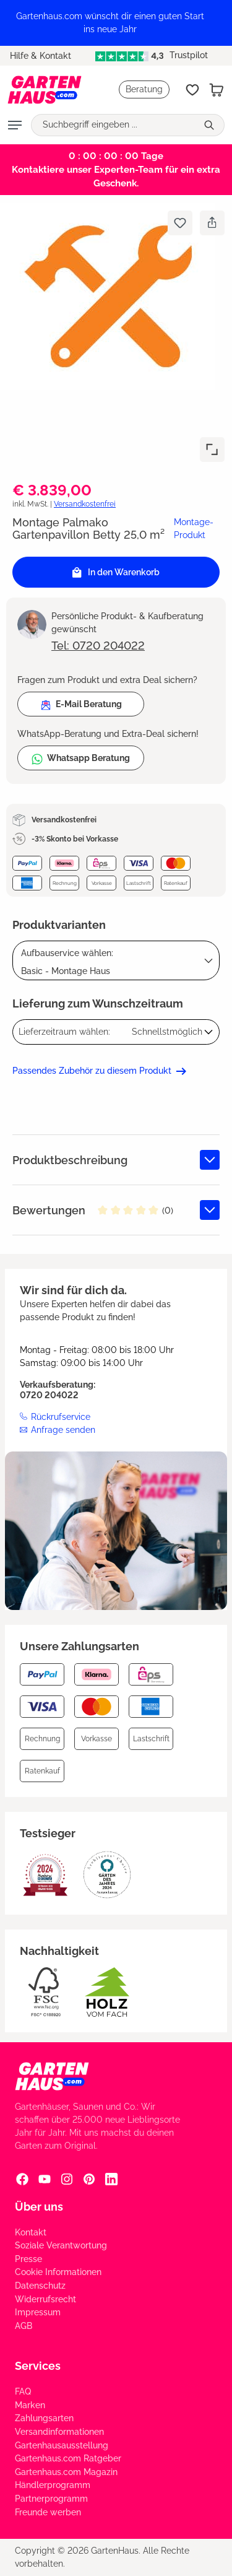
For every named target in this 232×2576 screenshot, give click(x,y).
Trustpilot (151, 55)
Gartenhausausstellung (61, 2445)
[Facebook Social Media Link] (22, 2179)
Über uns (39, 2206)
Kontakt (30, 2232)
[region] (116, 23)
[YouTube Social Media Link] (44, 2179)
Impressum (38, 2312)
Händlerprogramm (52, 2485)
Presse (28, 2259)
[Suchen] (211, 125)
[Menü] (14, 125)
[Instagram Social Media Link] (66, 2179)
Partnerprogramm (51, 2499)
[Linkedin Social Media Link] (111, 2179)
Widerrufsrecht (45, 2299)
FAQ (23, 2391)
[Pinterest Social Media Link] (89, 2179)
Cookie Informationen (58, 2272)
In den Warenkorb (115, 572)
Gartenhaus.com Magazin (66, 2472)
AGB (23, 2326)
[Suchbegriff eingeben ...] (114, 125)
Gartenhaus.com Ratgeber (68, 2458)
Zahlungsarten (44, 2418)
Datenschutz (40, 2286)
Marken (30, 2405)
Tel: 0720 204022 (98, 645)
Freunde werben (48, 2512)
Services (38, 2365)
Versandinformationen (59, 2432)
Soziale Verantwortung (61, 2245)
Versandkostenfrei (85, 504)
